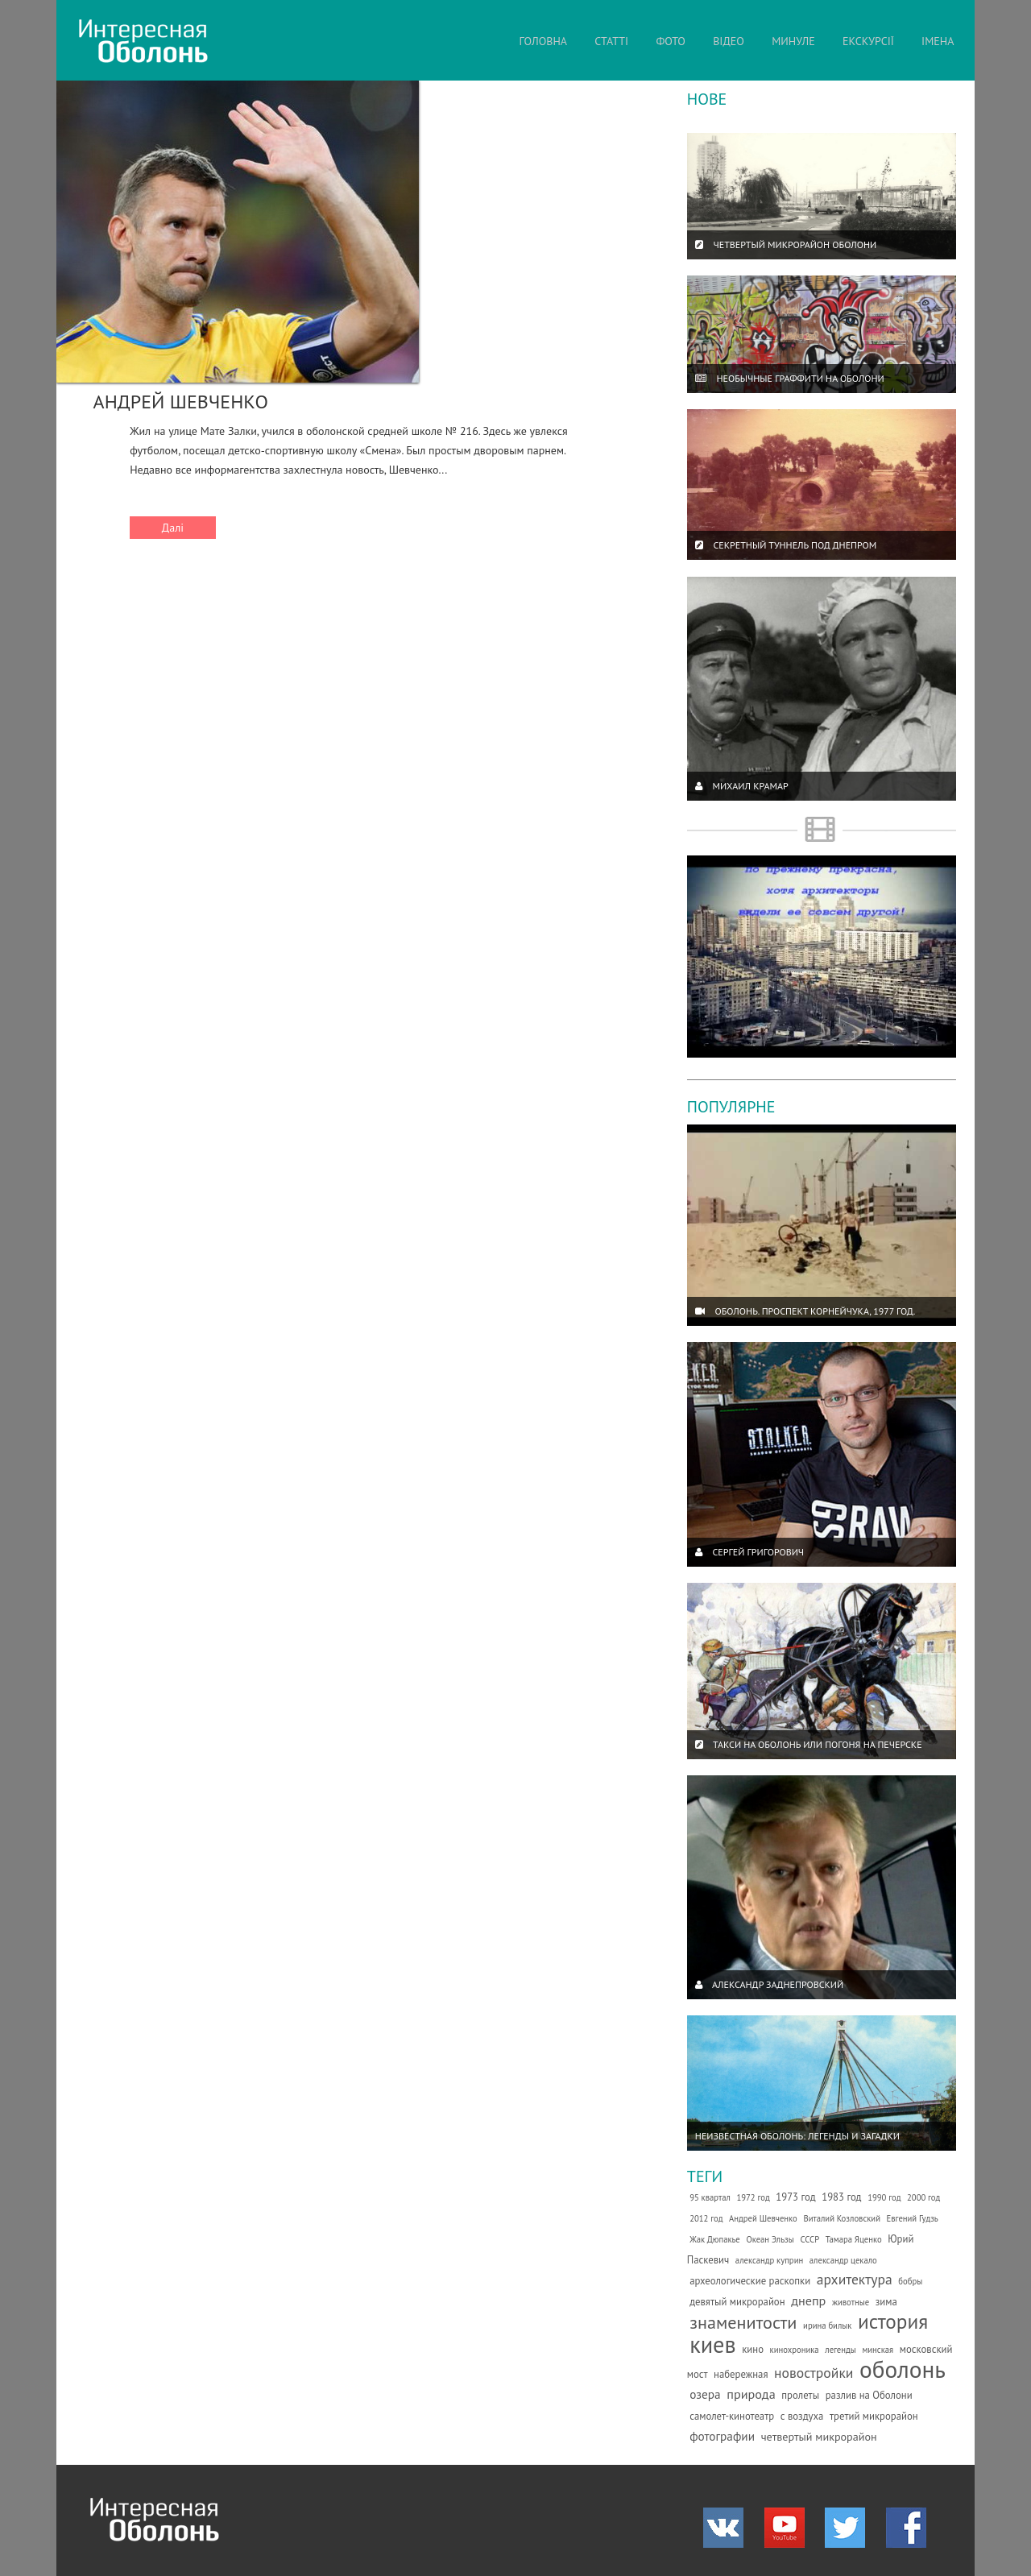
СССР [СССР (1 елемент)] (809, 2239)
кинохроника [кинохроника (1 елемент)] (794, 2349)
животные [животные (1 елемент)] (850, 2302)
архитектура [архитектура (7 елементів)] (854, 2279)
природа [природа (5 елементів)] (751, 2394)
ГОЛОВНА (543, 41)
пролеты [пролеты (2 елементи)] (800, 2395)
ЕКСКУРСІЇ (868, 41)
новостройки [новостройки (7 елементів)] (813, 2372)
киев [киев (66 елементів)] (712, 2344)
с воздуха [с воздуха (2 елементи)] (802, 2416)
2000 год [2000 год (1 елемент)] (923, 2197)
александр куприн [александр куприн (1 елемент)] (769, 2260)
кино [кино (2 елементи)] (753, 2349)
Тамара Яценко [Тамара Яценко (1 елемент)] (854, 2239)
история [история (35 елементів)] (893, 2321)
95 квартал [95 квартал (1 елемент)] (710, 2197)
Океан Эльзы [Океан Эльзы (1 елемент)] (769, 2239)
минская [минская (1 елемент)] (877, 2349)
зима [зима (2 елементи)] (886, 2302)
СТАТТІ (611, 41)
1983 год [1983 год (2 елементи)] (841, 2197)
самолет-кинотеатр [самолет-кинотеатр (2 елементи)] (731, 2416)
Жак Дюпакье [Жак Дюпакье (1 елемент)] (714, 2239)
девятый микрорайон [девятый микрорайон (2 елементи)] (737, 2302)
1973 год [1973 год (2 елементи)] (795, 2197)
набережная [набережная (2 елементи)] (741, 2374)
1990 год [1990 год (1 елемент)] (884, 2197)
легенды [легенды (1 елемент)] (840, 2349)
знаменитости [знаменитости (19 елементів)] (743, 2322)
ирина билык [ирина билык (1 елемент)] (827, 2325)
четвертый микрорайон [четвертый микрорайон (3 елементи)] (819, 2436)
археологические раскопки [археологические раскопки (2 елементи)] (749, 2281)
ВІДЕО (728, 41)
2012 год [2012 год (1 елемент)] (706, 2218)
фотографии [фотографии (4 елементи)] (722, 2436)
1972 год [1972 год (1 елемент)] (752, 2197)
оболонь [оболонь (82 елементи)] (902, 2369)
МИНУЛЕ (793, 41)
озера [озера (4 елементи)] (705, 2394)
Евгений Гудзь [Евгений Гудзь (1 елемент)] (912, 2218)
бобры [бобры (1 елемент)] (910, 2281)
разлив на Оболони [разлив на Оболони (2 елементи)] (869, 2395)
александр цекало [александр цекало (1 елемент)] (843, 2260)
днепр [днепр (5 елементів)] (808, 2300)
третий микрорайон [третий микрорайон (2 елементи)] (874, 2416)
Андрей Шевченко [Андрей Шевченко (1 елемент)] (763, 2218)
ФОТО (670, 41)
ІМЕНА (937, 41)
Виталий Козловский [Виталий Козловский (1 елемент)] (841, 2218)
